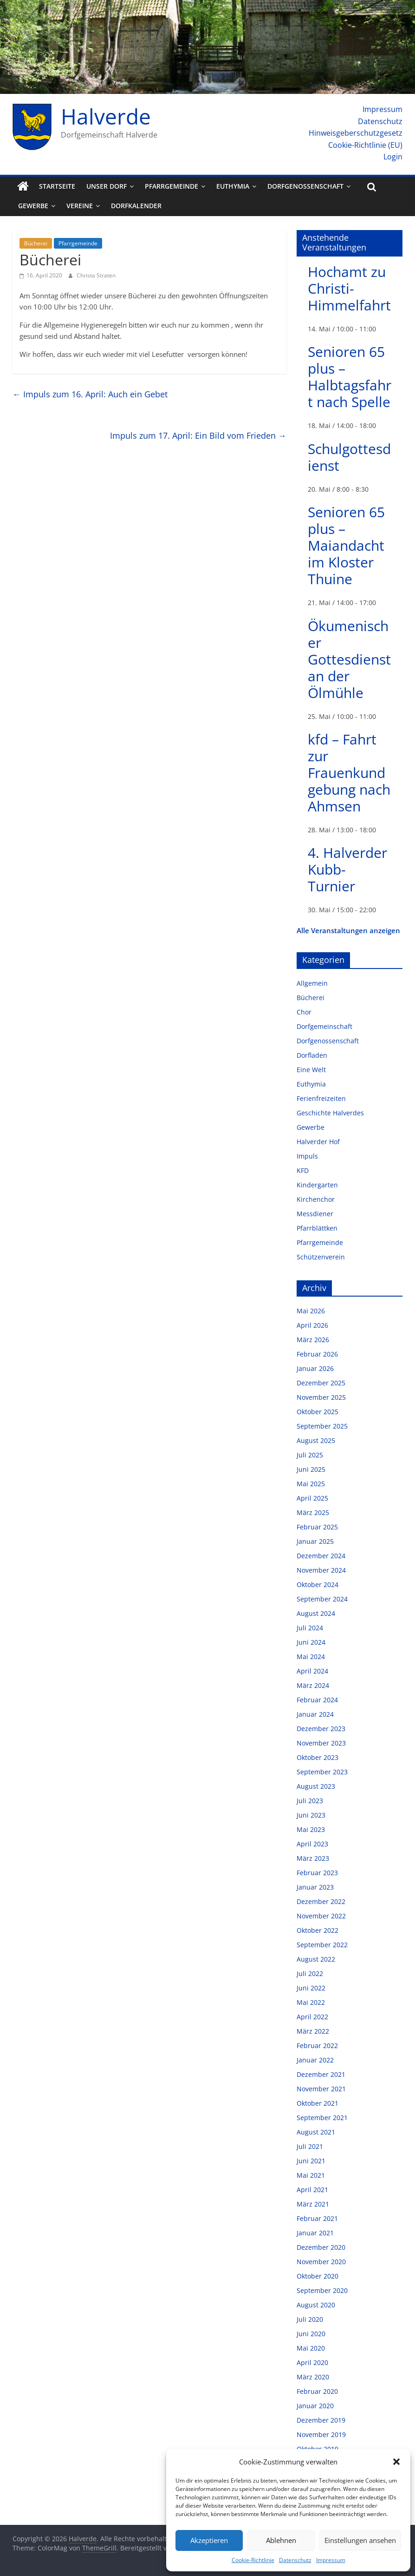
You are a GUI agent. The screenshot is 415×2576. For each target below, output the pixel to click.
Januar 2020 (315, 2405)
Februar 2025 (317, 1526)
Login (392, 157)
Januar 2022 (315, 2060)
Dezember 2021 (321, 2074)
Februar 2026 (317, 1354)
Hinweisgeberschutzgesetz (355, 133)
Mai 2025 (311, 1483)
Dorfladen (312, 1055)
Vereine (79, 205)
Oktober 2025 (317, 1411)
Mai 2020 (311, 2348)
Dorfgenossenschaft (305, 186)
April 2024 (312, 1671)
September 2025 (322, 1426)
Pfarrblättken (317, 1228)
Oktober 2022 (317, 1930)
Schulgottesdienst (349, 457)
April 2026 (312, 1325)
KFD (303, 1170)
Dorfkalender (136, 205)
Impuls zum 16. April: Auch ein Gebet (90, 394)
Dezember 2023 (321, 1728)
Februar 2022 (317, 2045)
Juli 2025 (310, 1454)
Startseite (57, 186)
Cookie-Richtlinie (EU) (365, 145)
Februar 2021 (317, 2218)
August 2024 (316, 1613)
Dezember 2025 (321, 1382)
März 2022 (313, 2031)
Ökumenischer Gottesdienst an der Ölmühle (349, 659)
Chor (304, 1012)
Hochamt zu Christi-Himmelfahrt (349, 288)
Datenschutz (295, 2560)
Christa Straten (96, 275)
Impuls (307, 1156)
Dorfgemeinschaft (324, 1026)
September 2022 (322, 1944)
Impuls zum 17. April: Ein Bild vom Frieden (198, 435)
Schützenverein (321, 1256)
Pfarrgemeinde (171, 186)
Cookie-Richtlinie (253, 2560)
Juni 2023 (311, 1815)
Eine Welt (311, 1069)
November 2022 (321, 1915)
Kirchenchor (316, 1199)
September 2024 (322, 1598)
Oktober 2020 (317, 2276)
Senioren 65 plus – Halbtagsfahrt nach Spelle (349, 376)
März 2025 (313, 1512)
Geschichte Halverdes (330, 1112)
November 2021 (321, 2088)
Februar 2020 (317, 2391)
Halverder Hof (318, 1141)
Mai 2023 (311, 1829)
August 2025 (316, 1440)
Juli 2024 (310, 1627)
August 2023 (316, 1786)
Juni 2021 (311, 2160)
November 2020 (321, 2261)
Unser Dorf (106, 186)
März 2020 (313, 2376)
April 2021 (312, 2189)
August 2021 (316, 2132)
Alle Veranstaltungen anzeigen (348, 930)
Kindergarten (317, 1184)
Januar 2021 (315, 2232)
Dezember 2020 (321, 2247)
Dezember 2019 (321, 2420)
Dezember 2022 (321, 1901)
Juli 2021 (310, 2146)
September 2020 (322, 2290)
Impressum (330, 2560)
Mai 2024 (311, 1656)
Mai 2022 (311, 2002)
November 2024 (321, 1570)
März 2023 (313, 1858)
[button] (396, 2461)
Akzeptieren (209, 2540)
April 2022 (312, 2016)
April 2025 (312, 1498)
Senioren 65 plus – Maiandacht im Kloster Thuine (346, 545)
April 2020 (312, 2362)
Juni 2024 (311, 1642)
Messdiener (315, 1213)
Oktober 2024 (317, 1584)
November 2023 (321, 1743)
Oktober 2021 (317, 2103)
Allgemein (312, 983)
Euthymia (232, 186)
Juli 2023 (310, 1800)
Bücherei (35, 243)
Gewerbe (33, 205)
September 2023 (322, 1771)
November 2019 (321, 2434)
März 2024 (313, 1685)
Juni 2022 (311, 1987)
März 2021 (313, 2204)
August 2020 (316, 2304)
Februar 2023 (317, 1872)
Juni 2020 (311, 2333)
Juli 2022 (310, 1973)
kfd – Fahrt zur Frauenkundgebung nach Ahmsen (349, 773)
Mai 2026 (311, 1310)
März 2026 (313, 1339)
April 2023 (312, 1843)
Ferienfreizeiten (321, 1098)
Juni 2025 (311, 1469)
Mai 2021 (311, 2175)
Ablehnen (281, 2540)
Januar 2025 (315, 1541)
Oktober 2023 (317, 1757)
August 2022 (316, 1959)
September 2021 (322, 2117)
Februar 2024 (317, 1699)
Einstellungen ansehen (360, 2540)
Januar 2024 (315, 1714)
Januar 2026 (315, 1368)
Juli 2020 (310, 2319)
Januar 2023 (315, 1887)
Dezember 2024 (321, 1555)
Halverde (106, 116)
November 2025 (321, 1397)
